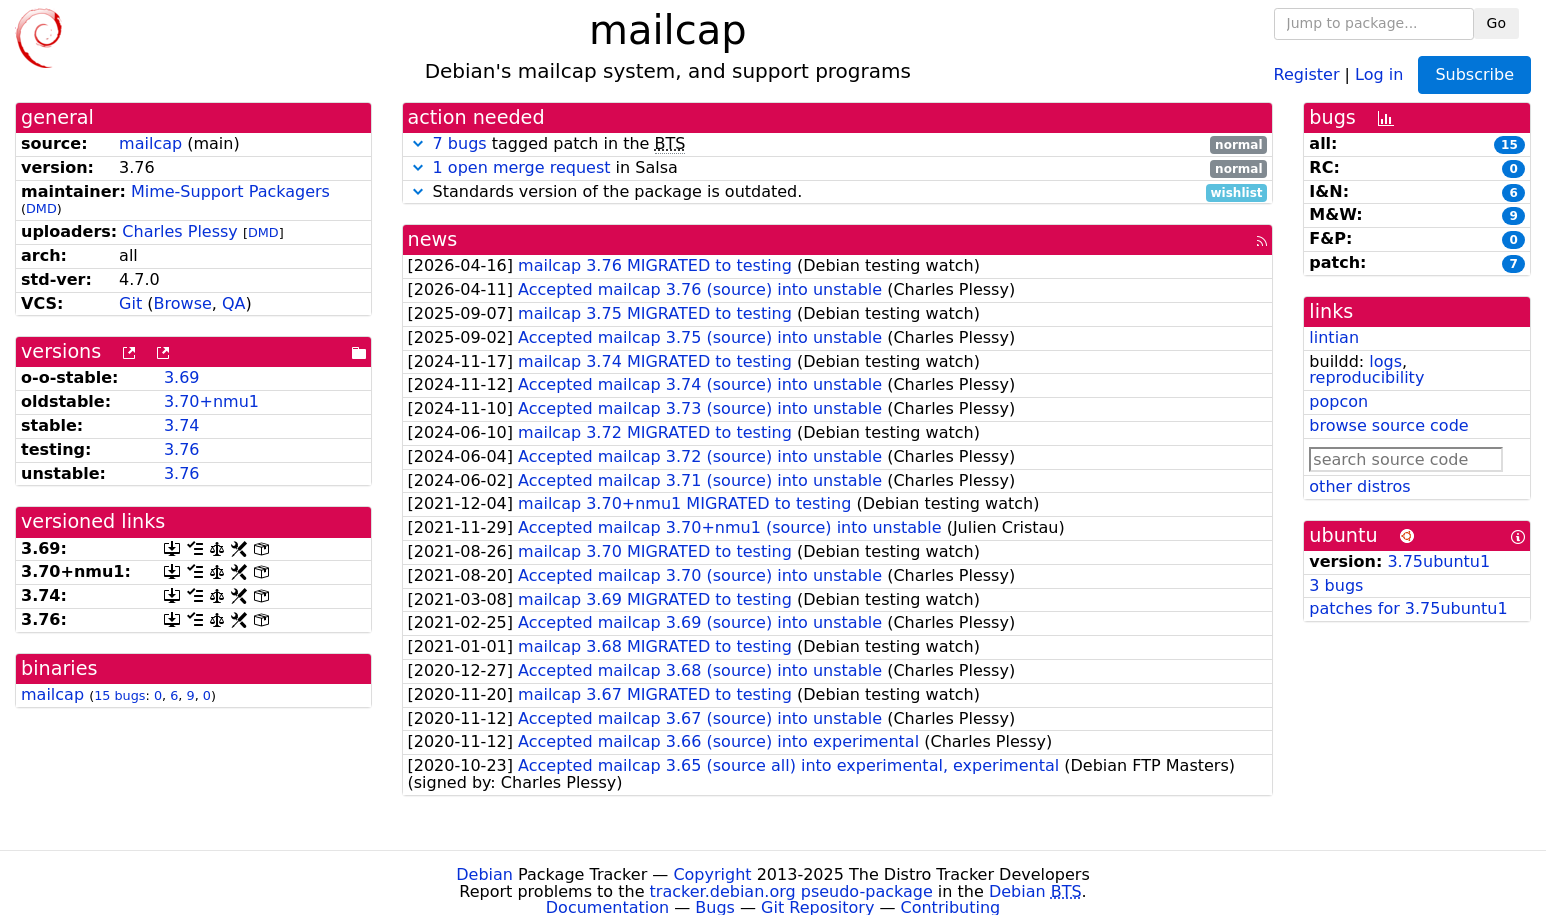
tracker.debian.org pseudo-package (791, 891)
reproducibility (1366, 377)
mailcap (150, 143)
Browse (183, 303)
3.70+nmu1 (211, 401)
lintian (1334, 337)
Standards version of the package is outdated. (838, 192)
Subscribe (1474, 74)
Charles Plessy (179, 231)
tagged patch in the (838, 144)
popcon (1338, 401)
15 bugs (119, 695)
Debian (484, 874)
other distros (1359, 486)
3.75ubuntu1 (1438, 561)
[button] (418, 143)
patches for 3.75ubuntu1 (1408, 608)
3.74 (182, 425)
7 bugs (460, 143)
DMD (41, 208)
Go (1496, 23)
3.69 (182, 377)
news (433, 239)
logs (1385, 361)
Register (1307, 73)
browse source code (1388, 425)
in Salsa (838, 168)
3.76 (182, 449)
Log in (1379, 73)
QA (234, 303)
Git (130, 303)
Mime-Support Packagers (230, 191)
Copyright (712, 874)
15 (1509, 145)
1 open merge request (522, 167)
